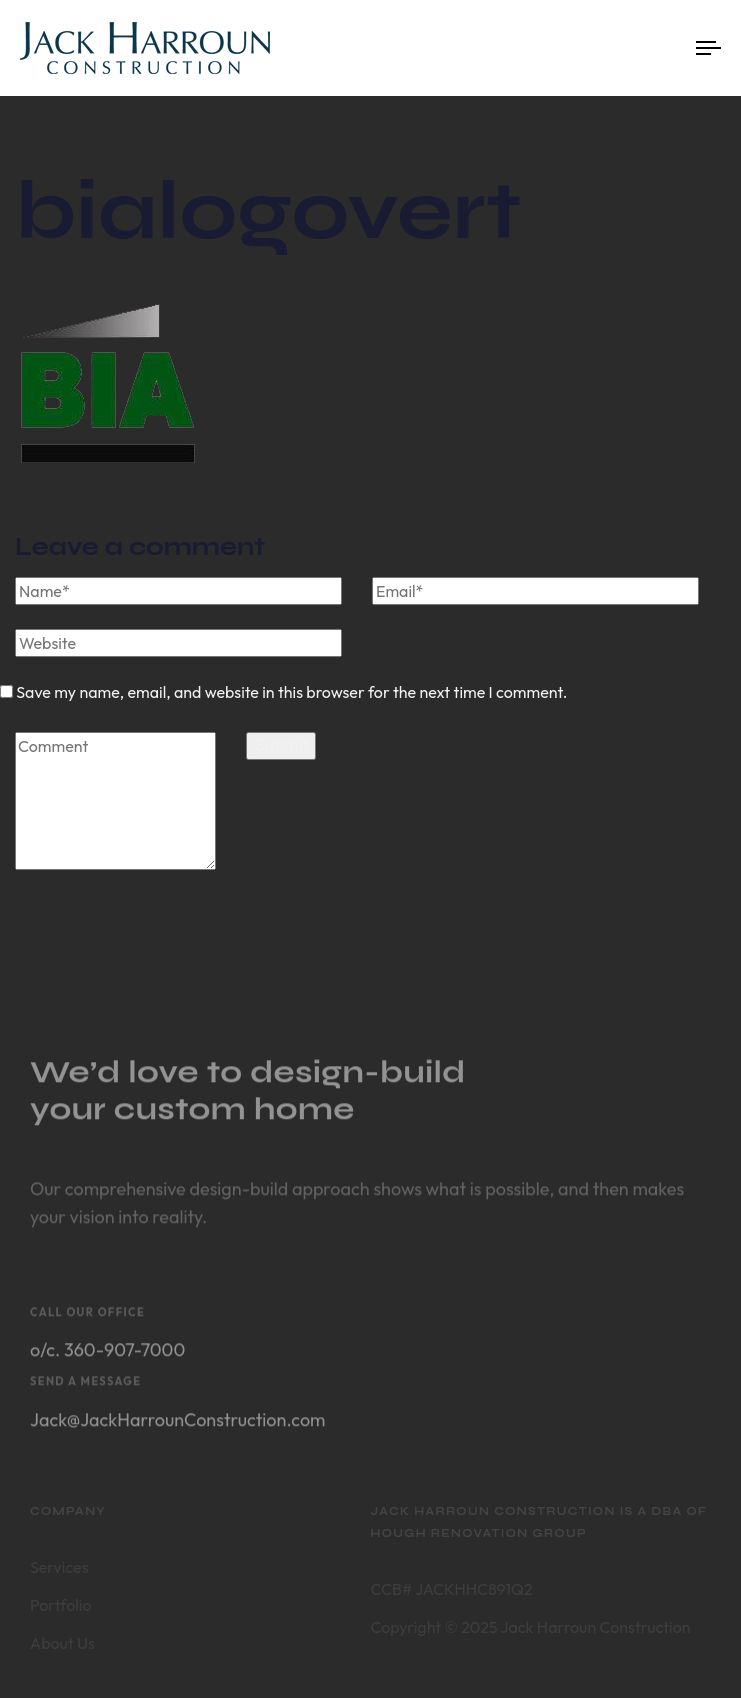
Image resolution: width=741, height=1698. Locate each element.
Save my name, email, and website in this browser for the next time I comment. (291, 692)
